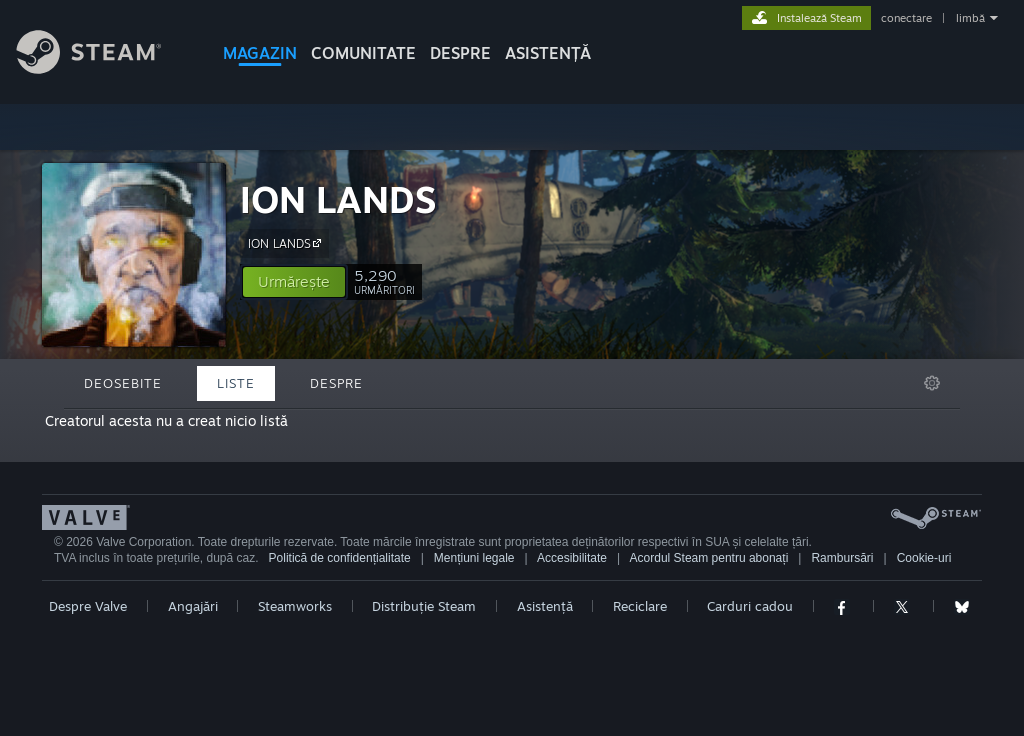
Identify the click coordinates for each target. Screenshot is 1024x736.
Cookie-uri (924, 558)
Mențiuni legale (474, 558)
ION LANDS (338, 199)
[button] (294, 282)
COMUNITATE (363, 53)
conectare (906, 18)
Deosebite (123, 383)
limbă (970, 18)
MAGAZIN (260, 53)
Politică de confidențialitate (340, 558)
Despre (460, 53)
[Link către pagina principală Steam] (104, 68)
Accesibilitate (572, 558)
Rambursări (842, 558)
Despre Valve (88, 606)
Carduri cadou (750, 606)
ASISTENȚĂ (548, 53)
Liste (236, 383)
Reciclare (640, 606)
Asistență (545, 606)
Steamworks (295, 606)
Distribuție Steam (424, 606)
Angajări (193, 606)
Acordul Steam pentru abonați (709, 558)
